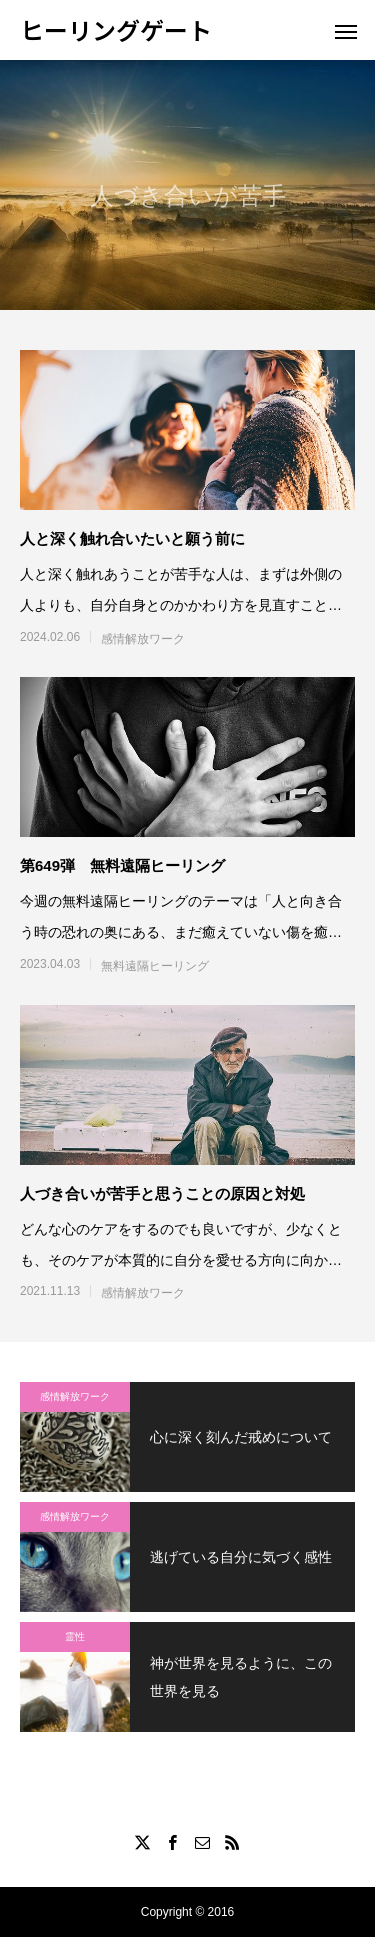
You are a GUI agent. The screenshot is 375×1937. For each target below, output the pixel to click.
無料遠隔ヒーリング (155, 966)
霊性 (75, 1636)
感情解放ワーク (143, 639)
